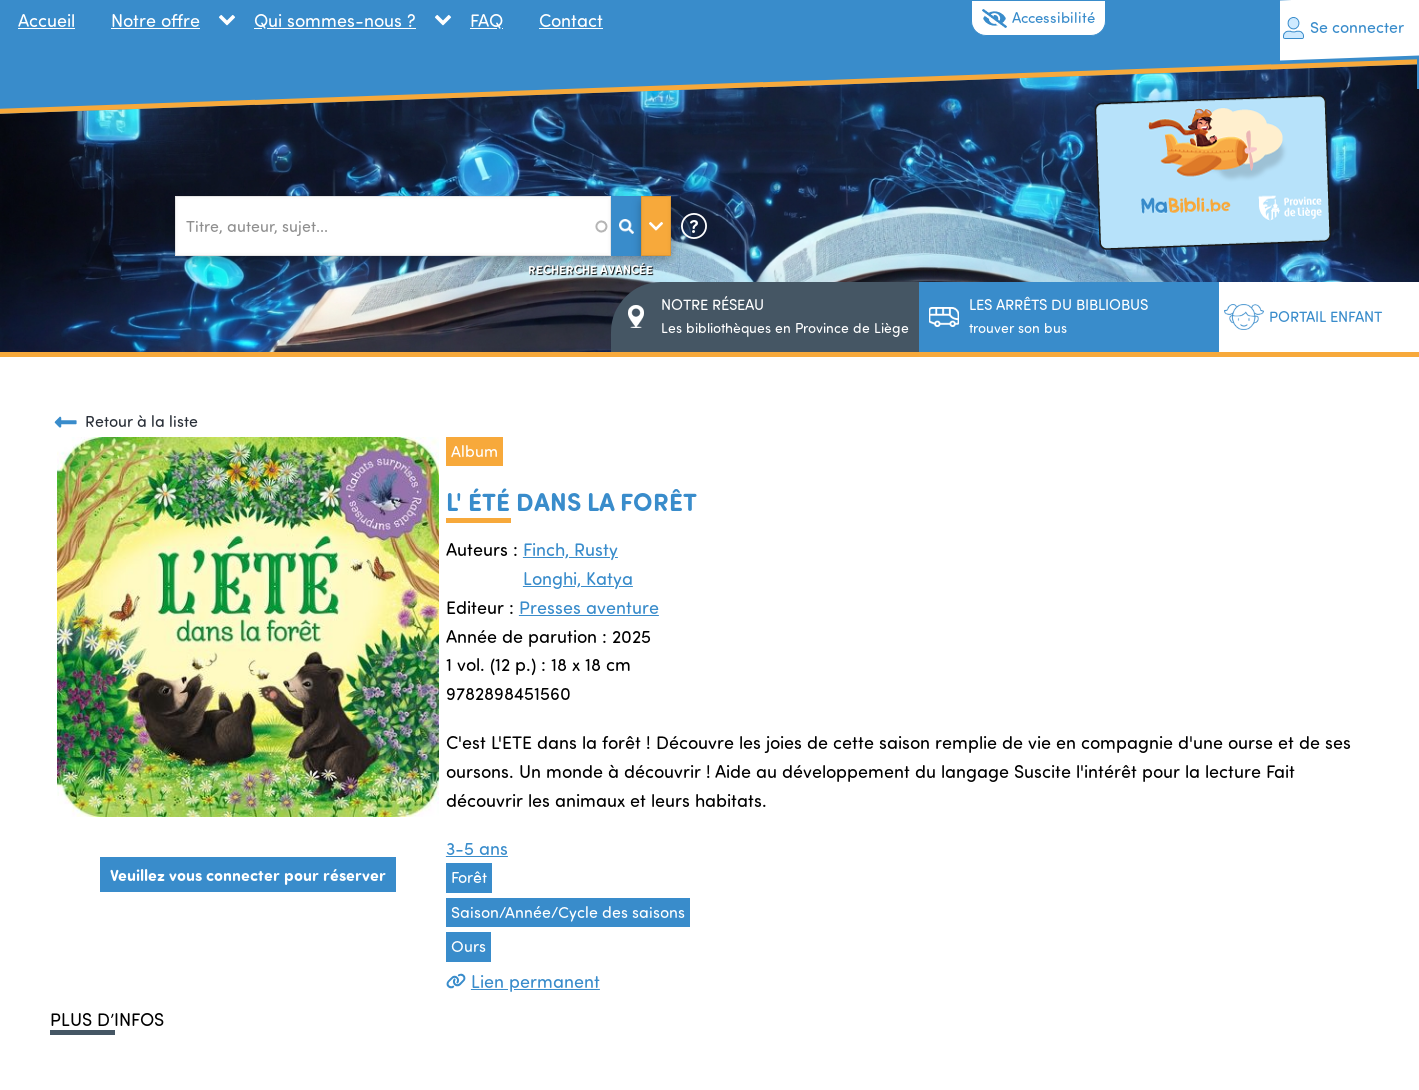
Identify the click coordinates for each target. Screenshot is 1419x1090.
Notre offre (155, 20)
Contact (571, 20)
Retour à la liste (141, 421)
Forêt (469, 877)
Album (474, 451)
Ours (468, 946)
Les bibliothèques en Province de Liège (785, 315)
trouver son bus (1058, 315)
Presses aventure (589, 607)
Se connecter (1357, 27)
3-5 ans (477, 848)
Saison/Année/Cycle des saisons (568, 912)
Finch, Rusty (570, 549)
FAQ (486, 20)
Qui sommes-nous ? (335, 20)
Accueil (46, 20)
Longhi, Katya (578, 578)
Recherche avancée (590, 269)
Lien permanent (523, 981)
